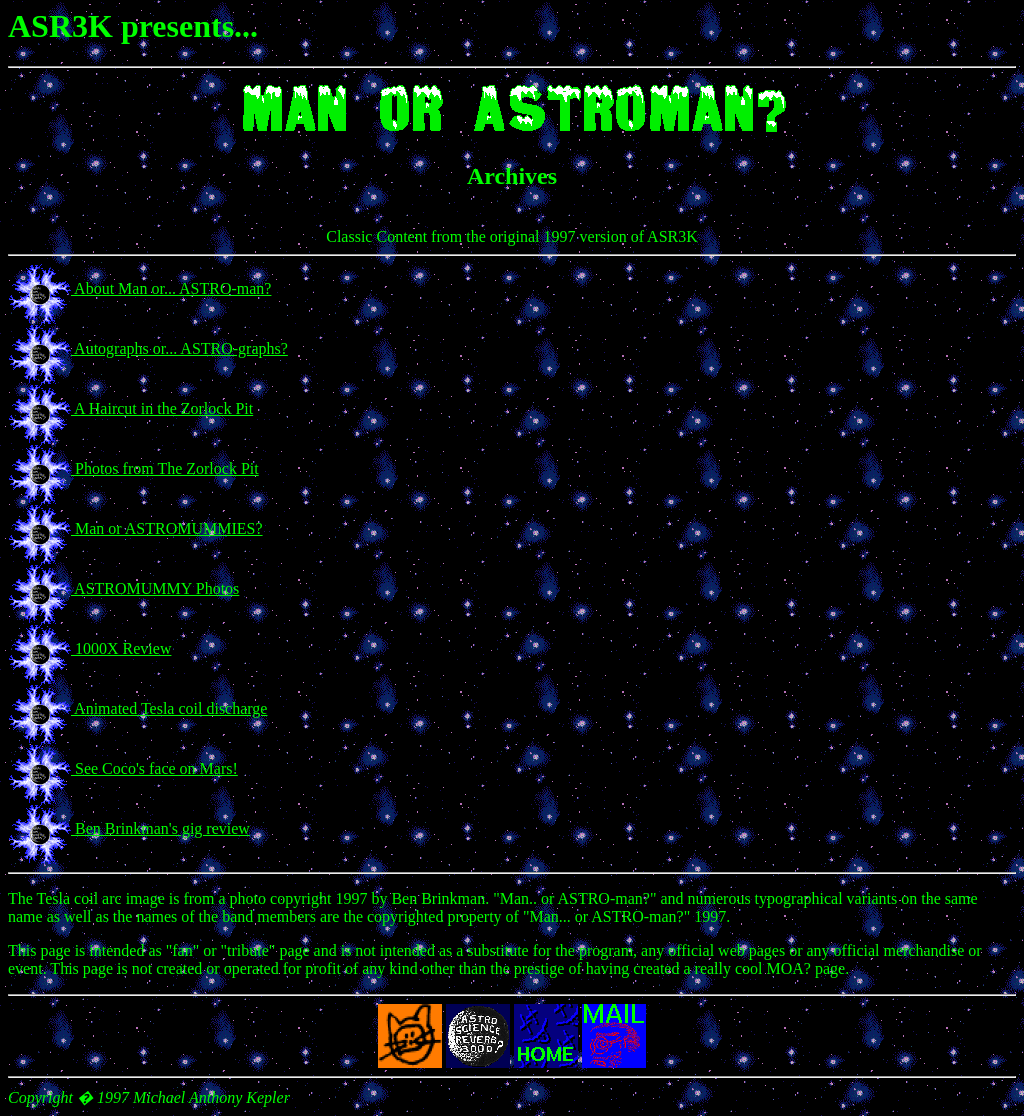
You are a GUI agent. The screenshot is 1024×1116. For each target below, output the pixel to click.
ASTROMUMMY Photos (155, 588)
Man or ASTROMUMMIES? (167, 528)
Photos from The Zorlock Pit (165, 468)
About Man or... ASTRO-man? (171, 288)
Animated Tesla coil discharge (169, 708)
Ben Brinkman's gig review (160, 828)
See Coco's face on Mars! (154, 768)
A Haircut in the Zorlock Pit (162, 408)
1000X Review (121, 648)
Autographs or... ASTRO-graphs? (179, 348)
